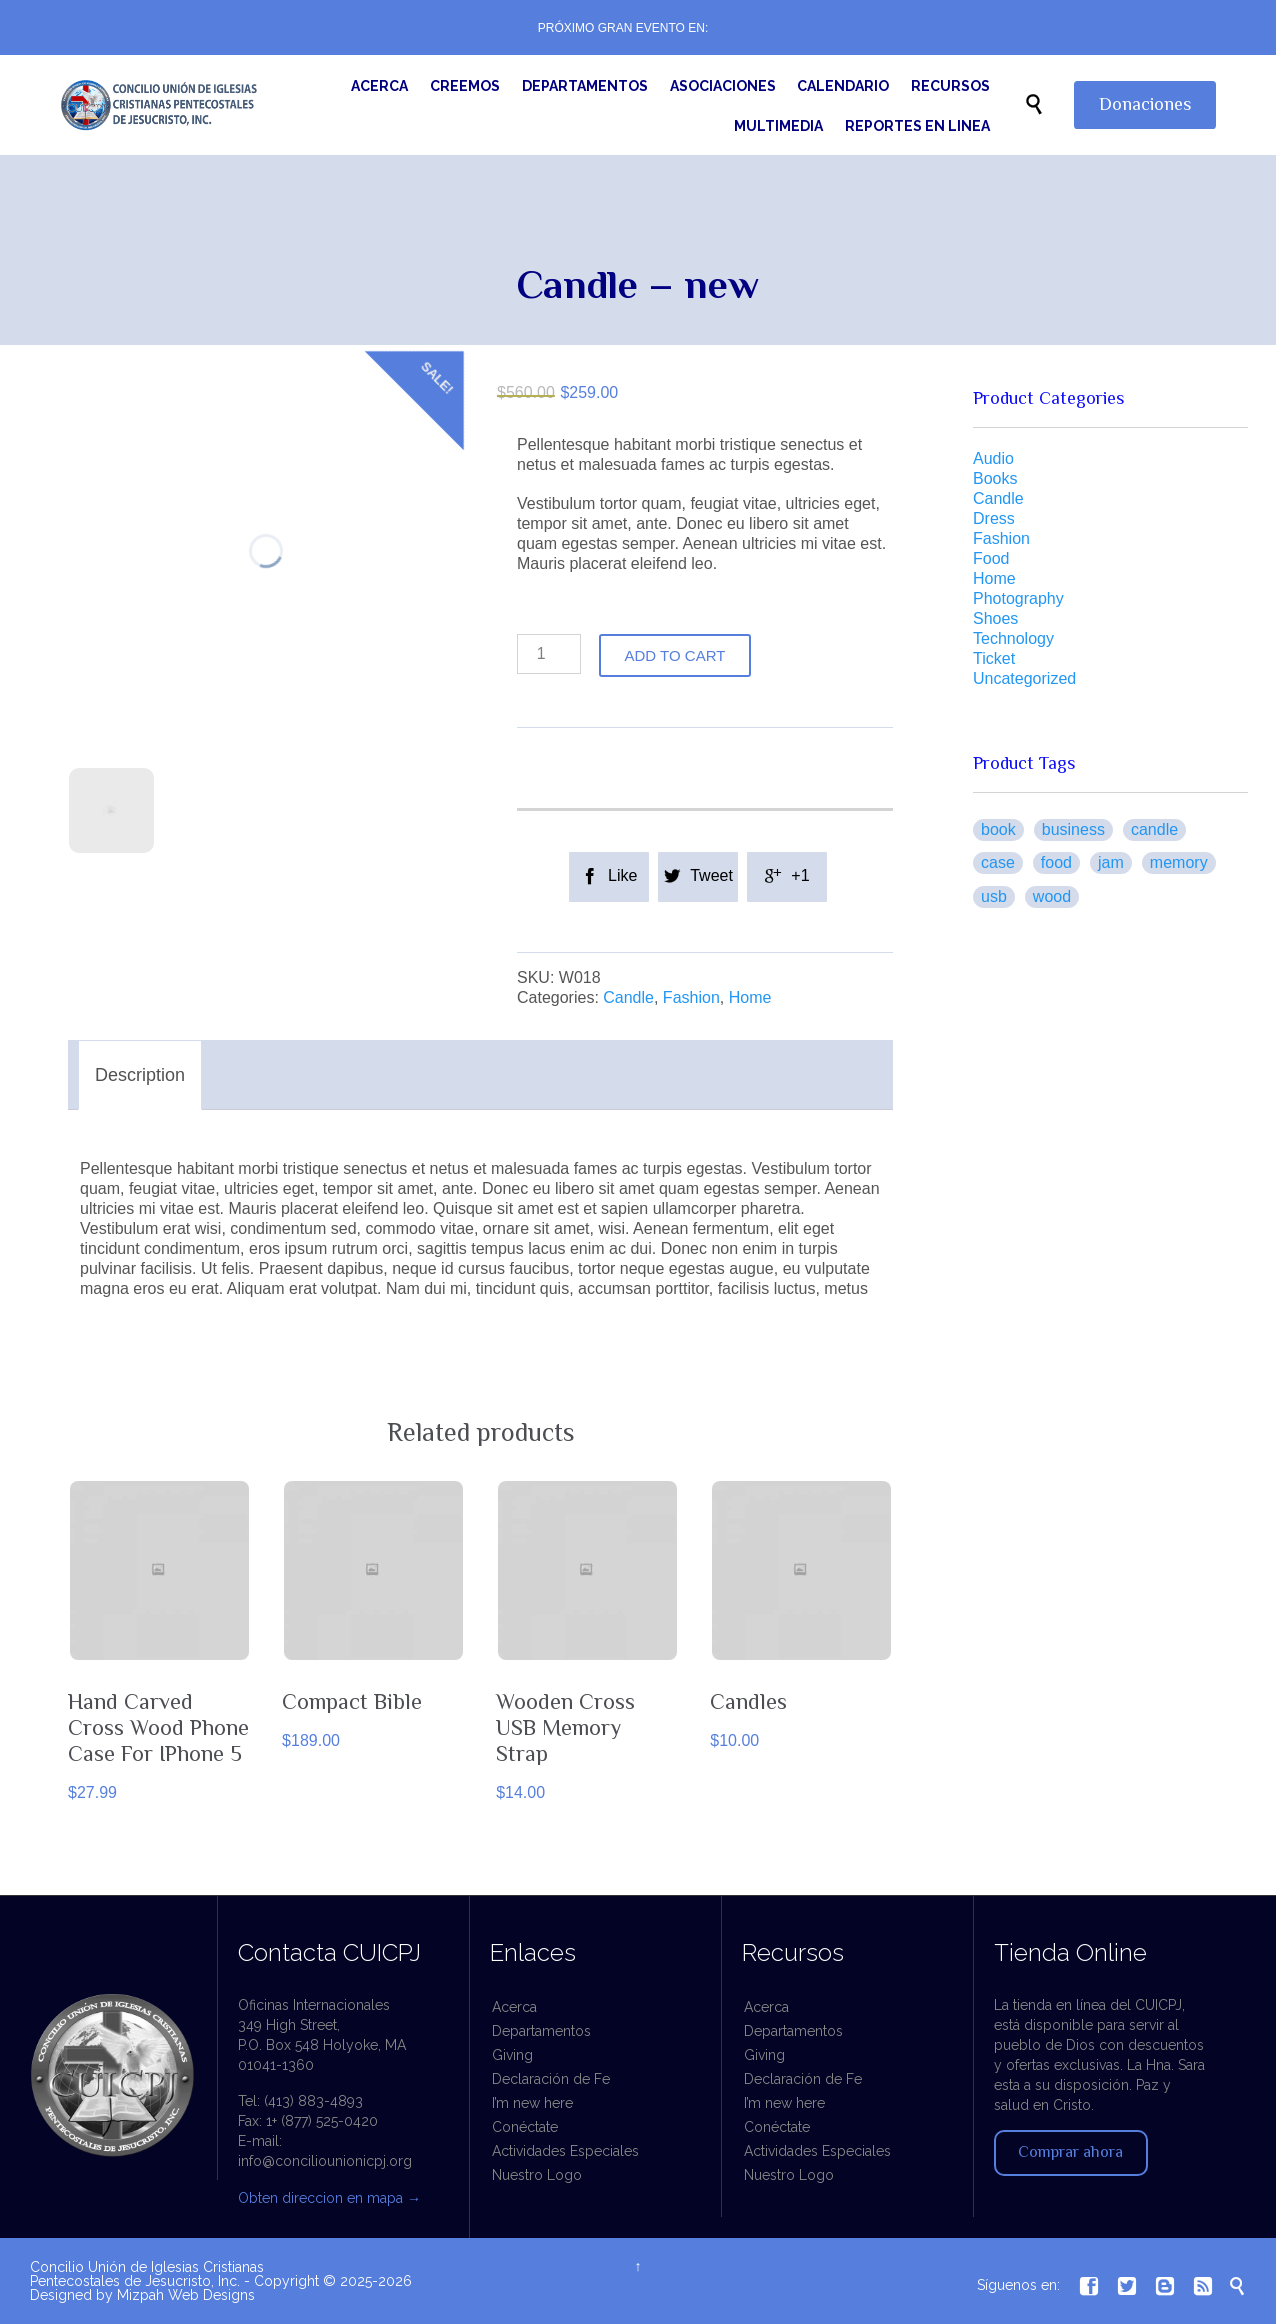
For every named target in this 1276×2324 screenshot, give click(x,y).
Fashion (691, 997)
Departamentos (541, 2031)
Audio (993, 458)
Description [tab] (140, 1075)
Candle (628, 997)
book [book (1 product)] (998, 829)
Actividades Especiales (565, 2151)
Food (991, 558)
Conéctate (525, 2127)
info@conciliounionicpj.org (325, 2161)
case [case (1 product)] (998, 862)
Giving (512, 2055)
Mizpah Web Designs (186, 2295)
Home (750, 997)
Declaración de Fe (551, 2079)
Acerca (514, 2007)
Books (995, 478)
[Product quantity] (549, 654)
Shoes (995, 618)
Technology (1013, 638)
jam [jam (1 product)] (1111, 862)
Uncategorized (1024, 678)
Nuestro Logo (537, 2175)
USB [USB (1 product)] (994, 896)
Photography (1018, 598)
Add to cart (675, 655)
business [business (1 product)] (1073, 829)
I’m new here (532, 2103)
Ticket (994, 658)
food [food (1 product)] (1056, 862)
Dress (994, 518)
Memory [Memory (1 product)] (1179, 862)
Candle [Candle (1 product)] (1154, 829)
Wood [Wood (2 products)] (1052, 896)
